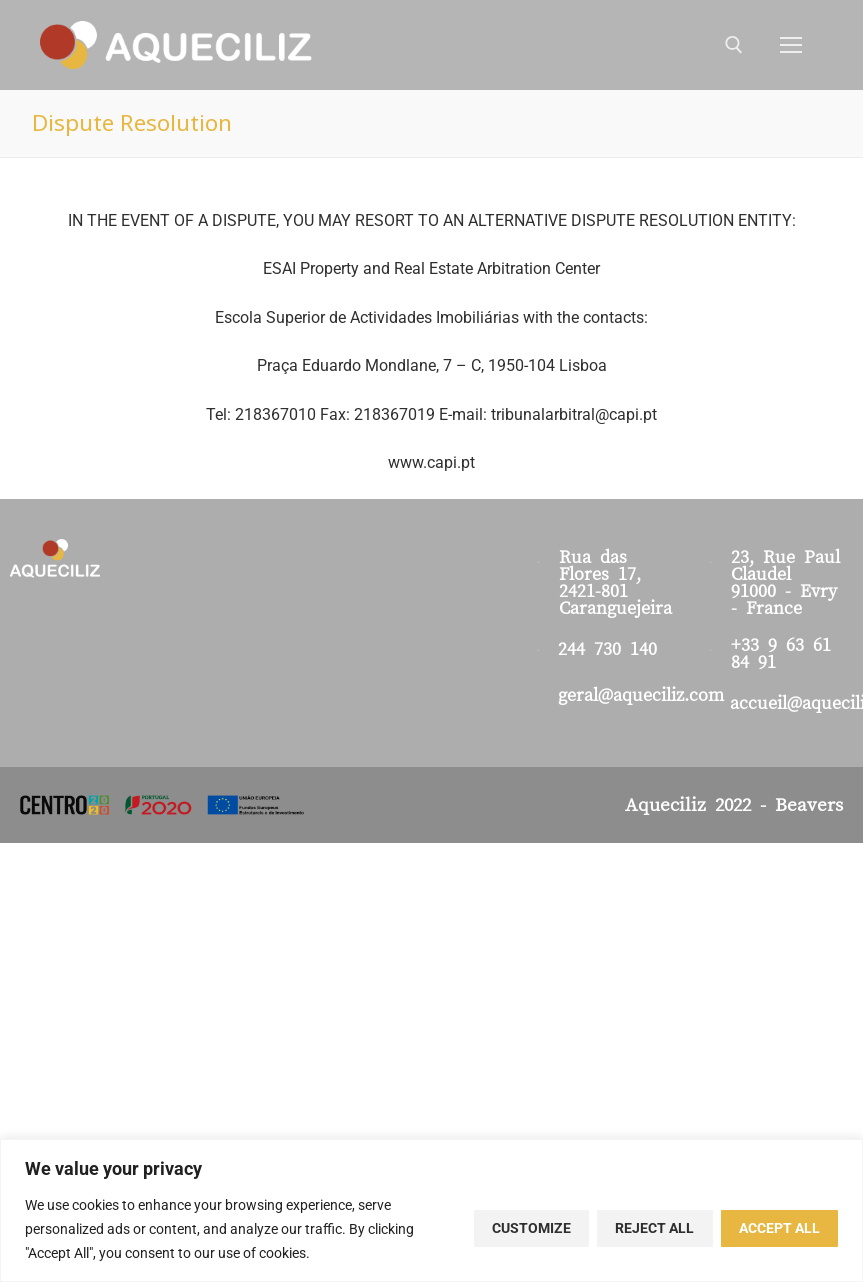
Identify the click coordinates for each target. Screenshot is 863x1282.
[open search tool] (734, 45)
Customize (531, 1228)
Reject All (654, 1228)
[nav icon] (791, 45)
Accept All (779, 1228)
